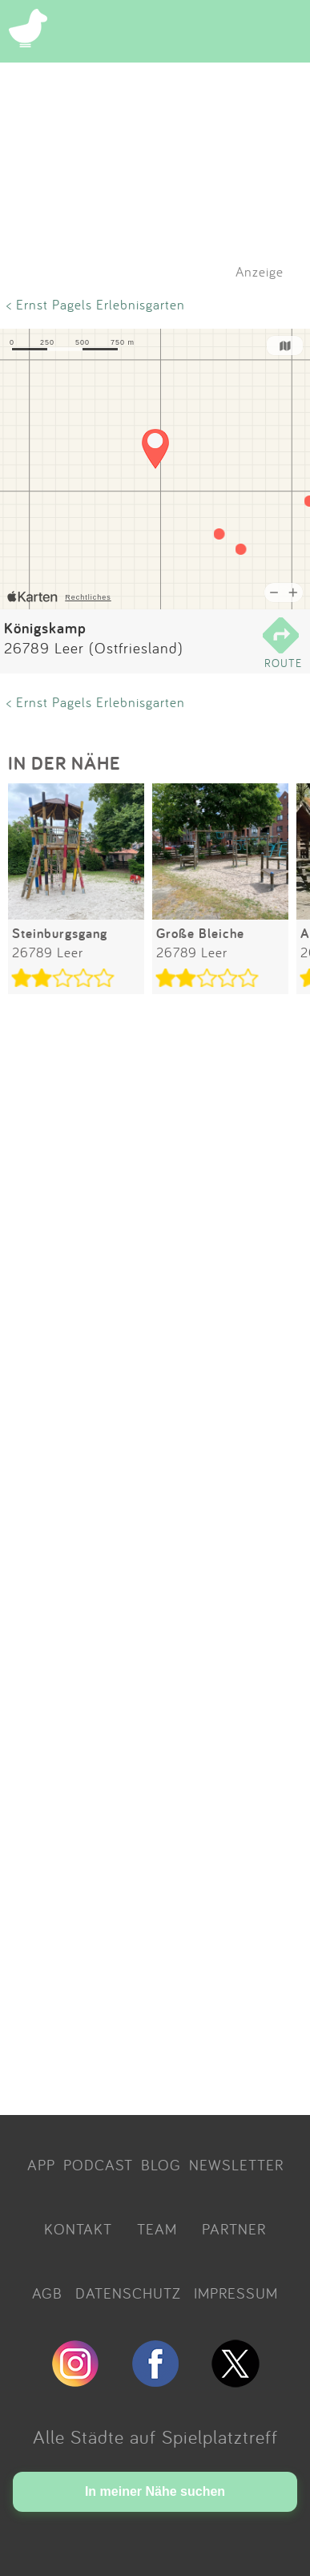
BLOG (161, 2164)
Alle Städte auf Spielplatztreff (155, 2436)
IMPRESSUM (236, 2293)
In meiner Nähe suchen (155, 2491)
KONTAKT (78, 2228)
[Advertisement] (155, 1557)
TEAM (157, 2228)
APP (41, 2164)
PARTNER (234, 2228)
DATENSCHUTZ (128, 2293)
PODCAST (98, 2164)
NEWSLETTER (236, 2164)
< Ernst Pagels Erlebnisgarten (95, 304)
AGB (47, 2293)
